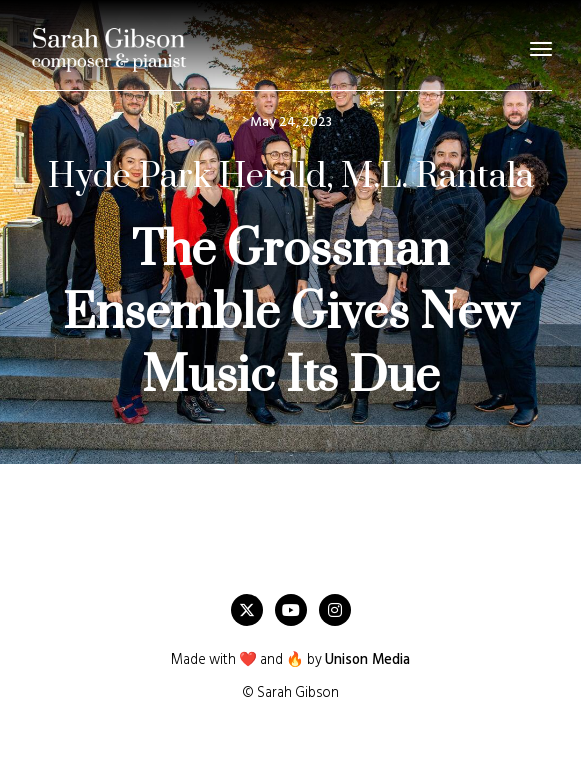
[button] (541, 49)
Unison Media (367, 660)
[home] (109, 49)
